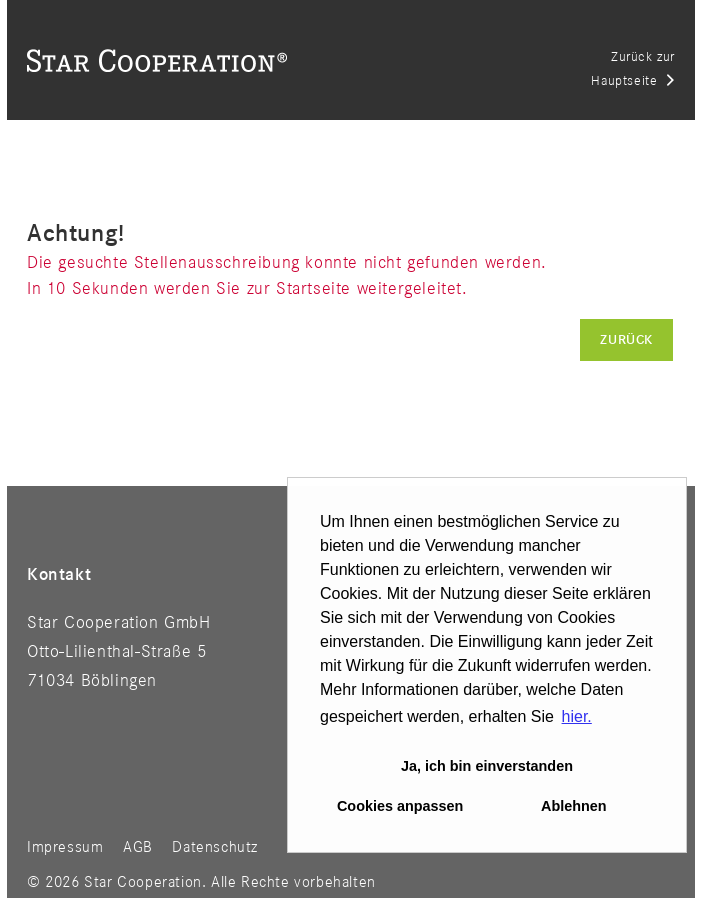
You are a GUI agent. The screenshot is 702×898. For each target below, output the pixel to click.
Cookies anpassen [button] (400, 806)
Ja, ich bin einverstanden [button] (487, 766)
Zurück (626, 340)
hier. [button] (577, 716)
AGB (138, 848)
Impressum (65, 848)
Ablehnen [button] (574, 806)
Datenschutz (215, 848)
